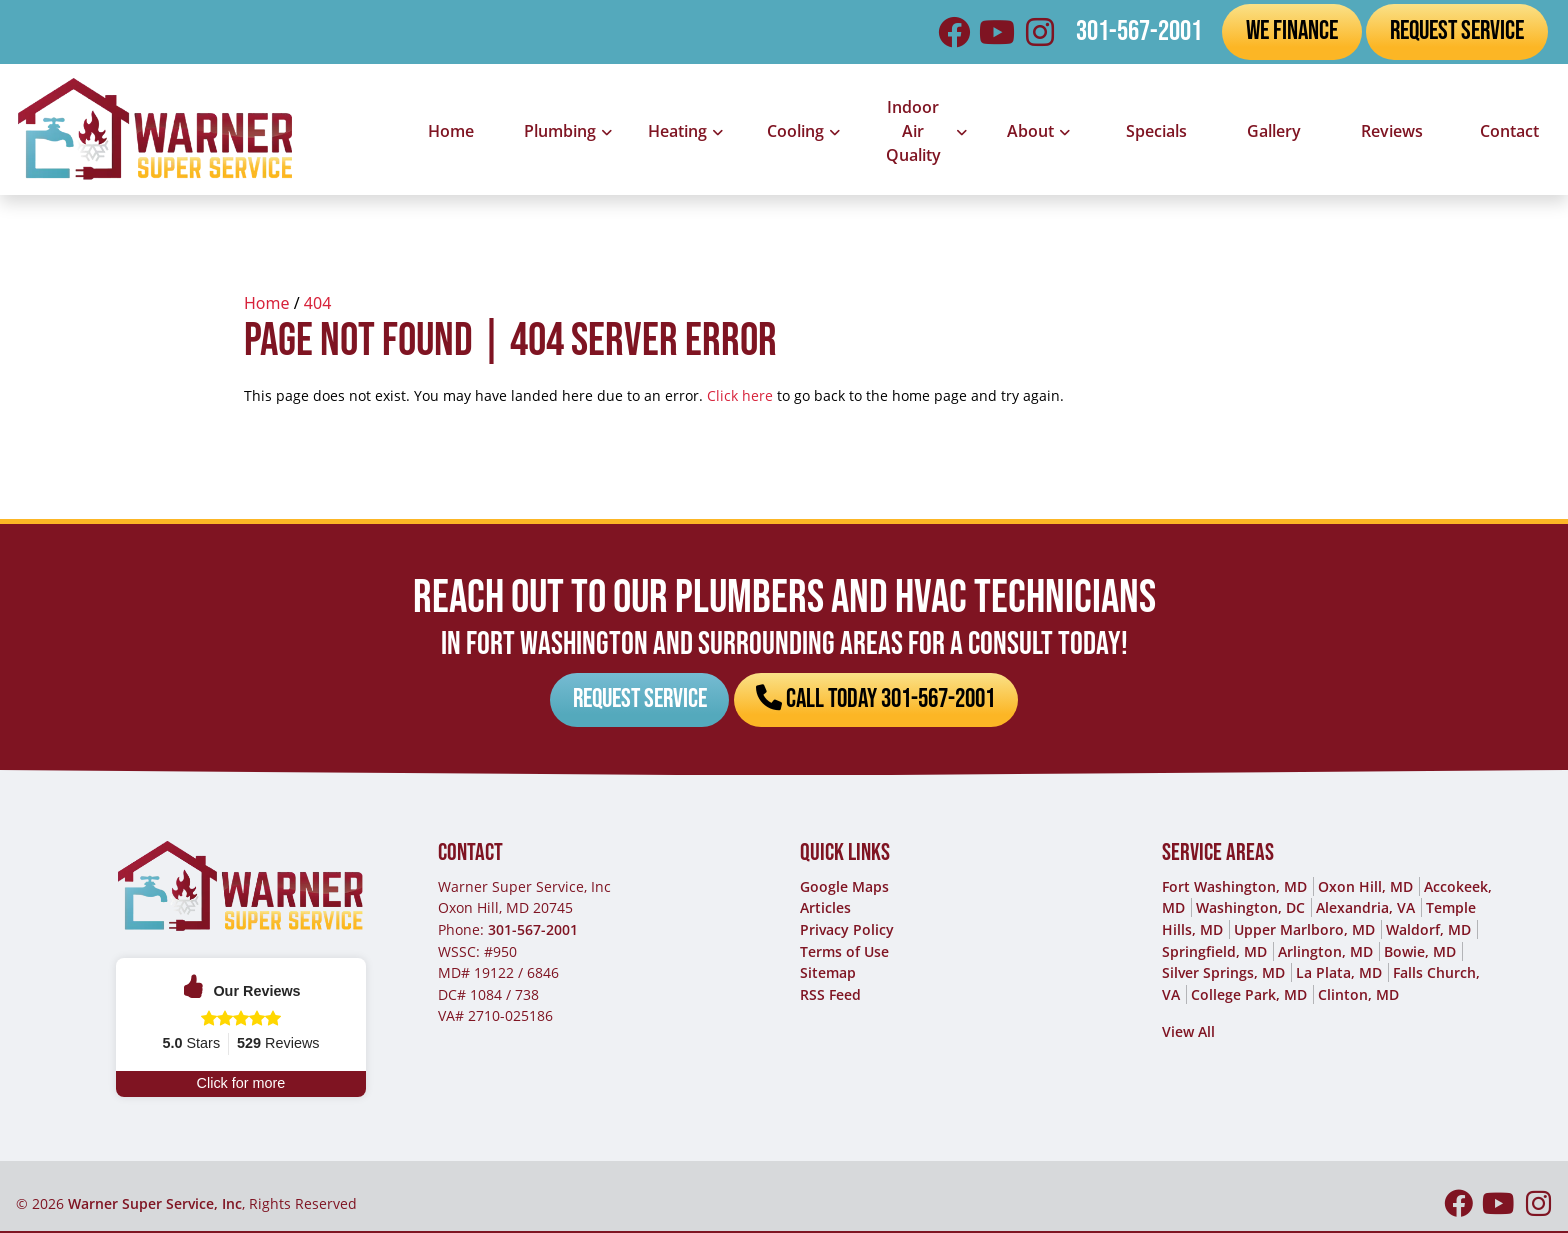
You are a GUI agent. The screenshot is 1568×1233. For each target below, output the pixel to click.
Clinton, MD (1358, 995)
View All (1188, 1033)
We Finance (1292, 31)
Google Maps (844, 887)
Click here (740, 395)
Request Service (1457, 31)
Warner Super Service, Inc (155, 1205)
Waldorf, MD (1428, 930)
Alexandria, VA (1365, 909)
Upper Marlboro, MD (1304, 930)
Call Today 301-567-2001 (877, 700)
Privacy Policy (847, 930)
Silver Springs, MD (1223, 974)
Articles (825, 909)
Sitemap (828, 974)
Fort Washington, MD (1234, 887)
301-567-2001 (1139, 31)
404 (317, 303)
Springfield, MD (1214, 952)
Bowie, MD (1420, 952)
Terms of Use (844, 952)
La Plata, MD (1339, 974)
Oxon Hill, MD (1365, 887)
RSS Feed (830, 995)
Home (267, 303)
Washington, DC (1250, 909)
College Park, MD (1249, 995)
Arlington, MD (1325, 952)
